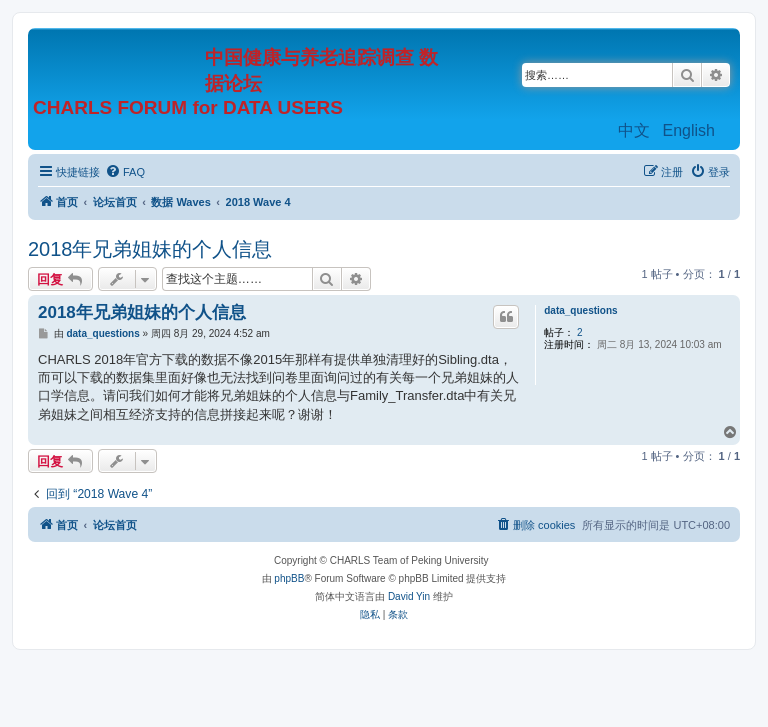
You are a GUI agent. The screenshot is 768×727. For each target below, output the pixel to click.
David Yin (409, 596)
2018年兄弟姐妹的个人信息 (150, 249)
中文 (634, 130)
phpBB (289, 578)
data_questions (580, 310)
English (689, 130)
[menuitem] (125, 172)
